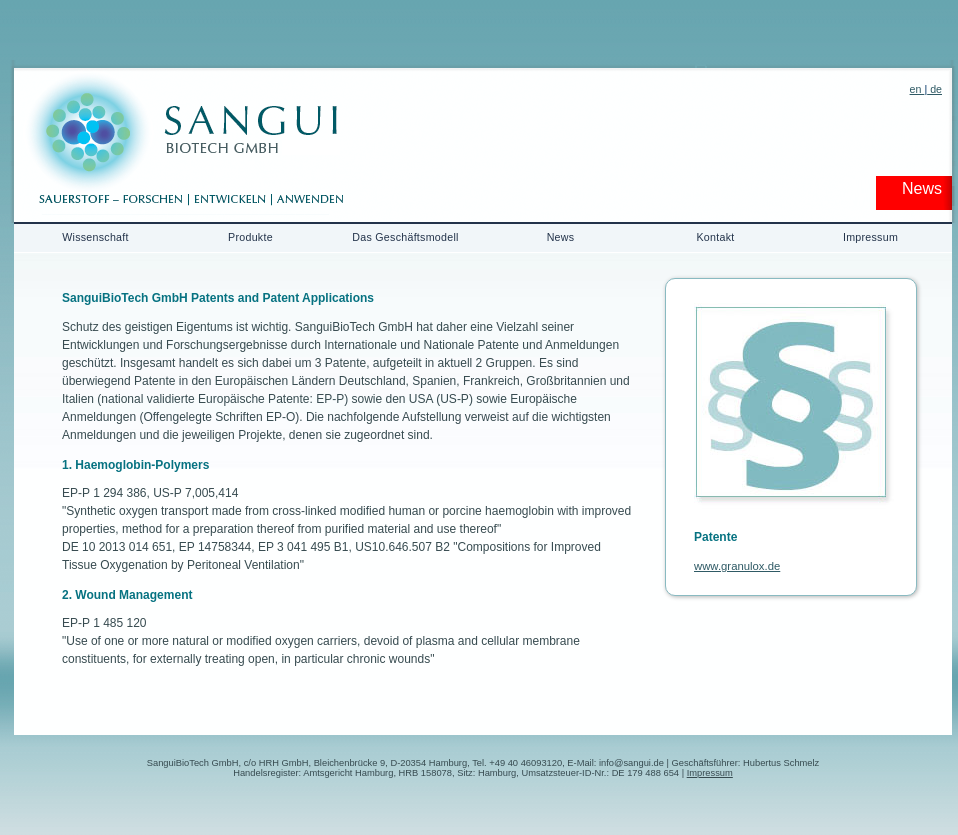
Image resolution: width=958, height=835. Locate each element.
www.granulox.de (737, 566)
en (917, 89)
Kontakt (715, 237)
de (934, 89)
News (561, 237)
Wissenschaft (95, 237)
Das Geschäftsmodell (405, 237)
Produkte (250, 237)
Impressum (870, 237)
